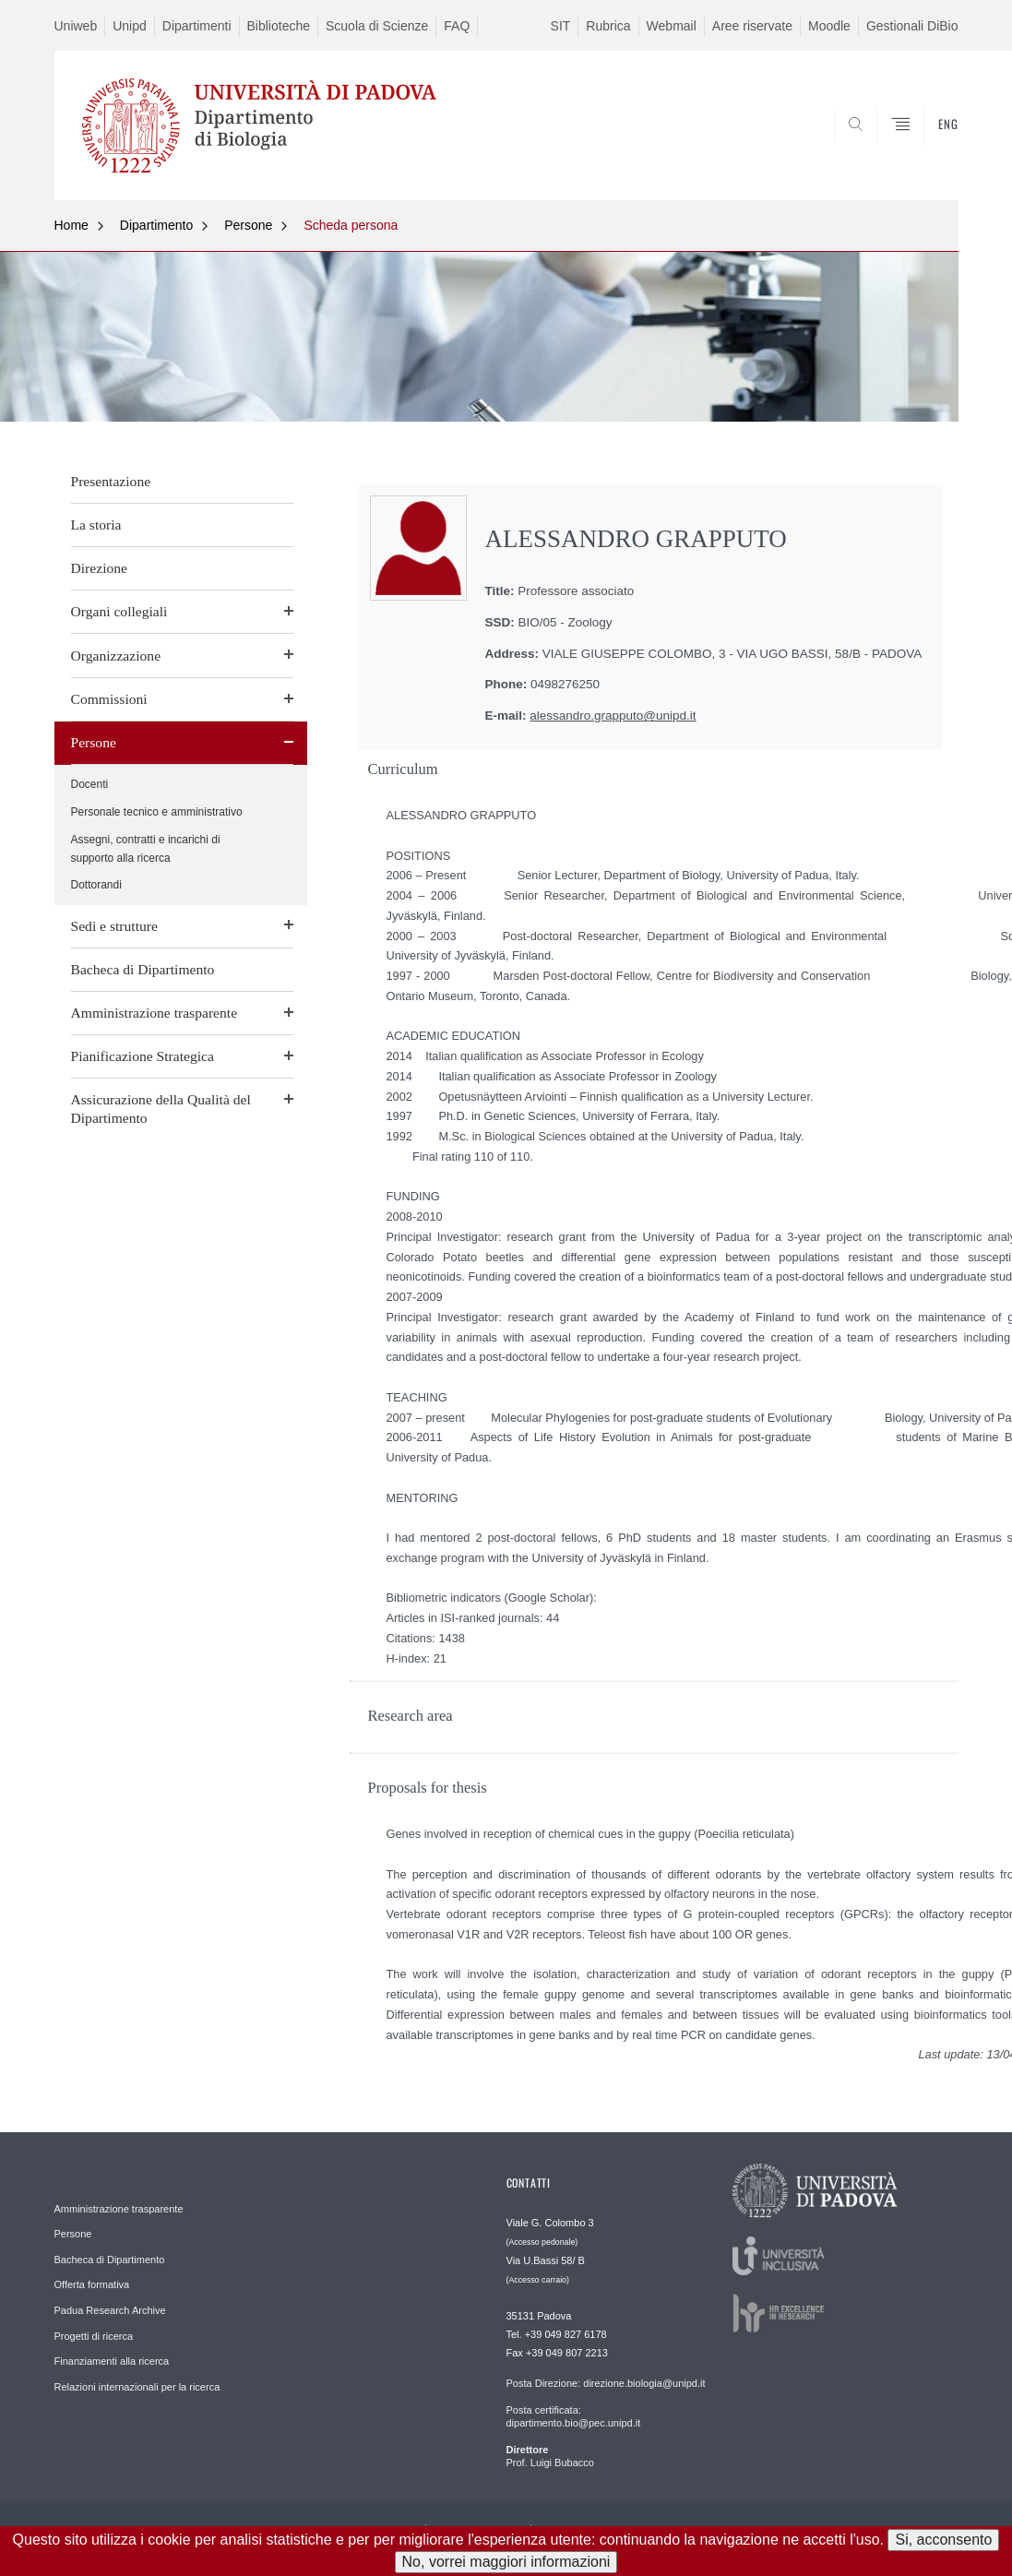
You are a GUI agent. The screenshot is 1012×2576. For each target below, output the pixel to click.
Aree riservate (752, 25)
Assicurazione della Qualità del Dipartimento (161, 1108)
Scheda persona (351, 225)
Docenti (90, 784)
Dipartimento (156, 225)
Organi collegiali (119, 611)
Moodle (829, 25)
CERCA (929, 155)
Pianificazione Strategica (142, 1056)
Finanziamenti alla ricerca (112, 2361)
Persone (248, 225)
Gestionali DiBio (912, 25)
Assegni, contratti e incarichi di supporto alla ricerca (145, 849)
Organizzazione (116, 655)
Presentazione (111, 481)
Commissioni (109, 699)
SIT (561, 25)
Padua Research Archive (110, 2310)
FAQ (457, 25)
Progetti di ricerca (94, 2336)
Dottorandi (96, 884)
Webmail (671, 25)
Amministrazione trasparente (154, 1012)
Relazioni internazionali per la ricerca (137, 2386)
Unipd (130, 25)
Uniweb (76, 25)
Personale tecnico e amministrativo (157, 811)
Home (71, 225)
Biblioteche (279, 25)
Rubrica (608, 25)
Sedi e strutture (114, 926)
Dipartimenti (197, 25)
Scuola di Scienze (377, 25)
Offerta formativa (92, 2284)
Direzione (99, 568)
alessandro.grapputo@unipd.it (613, 715)
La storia (96, 524)
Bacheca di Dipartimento (143, 969)
